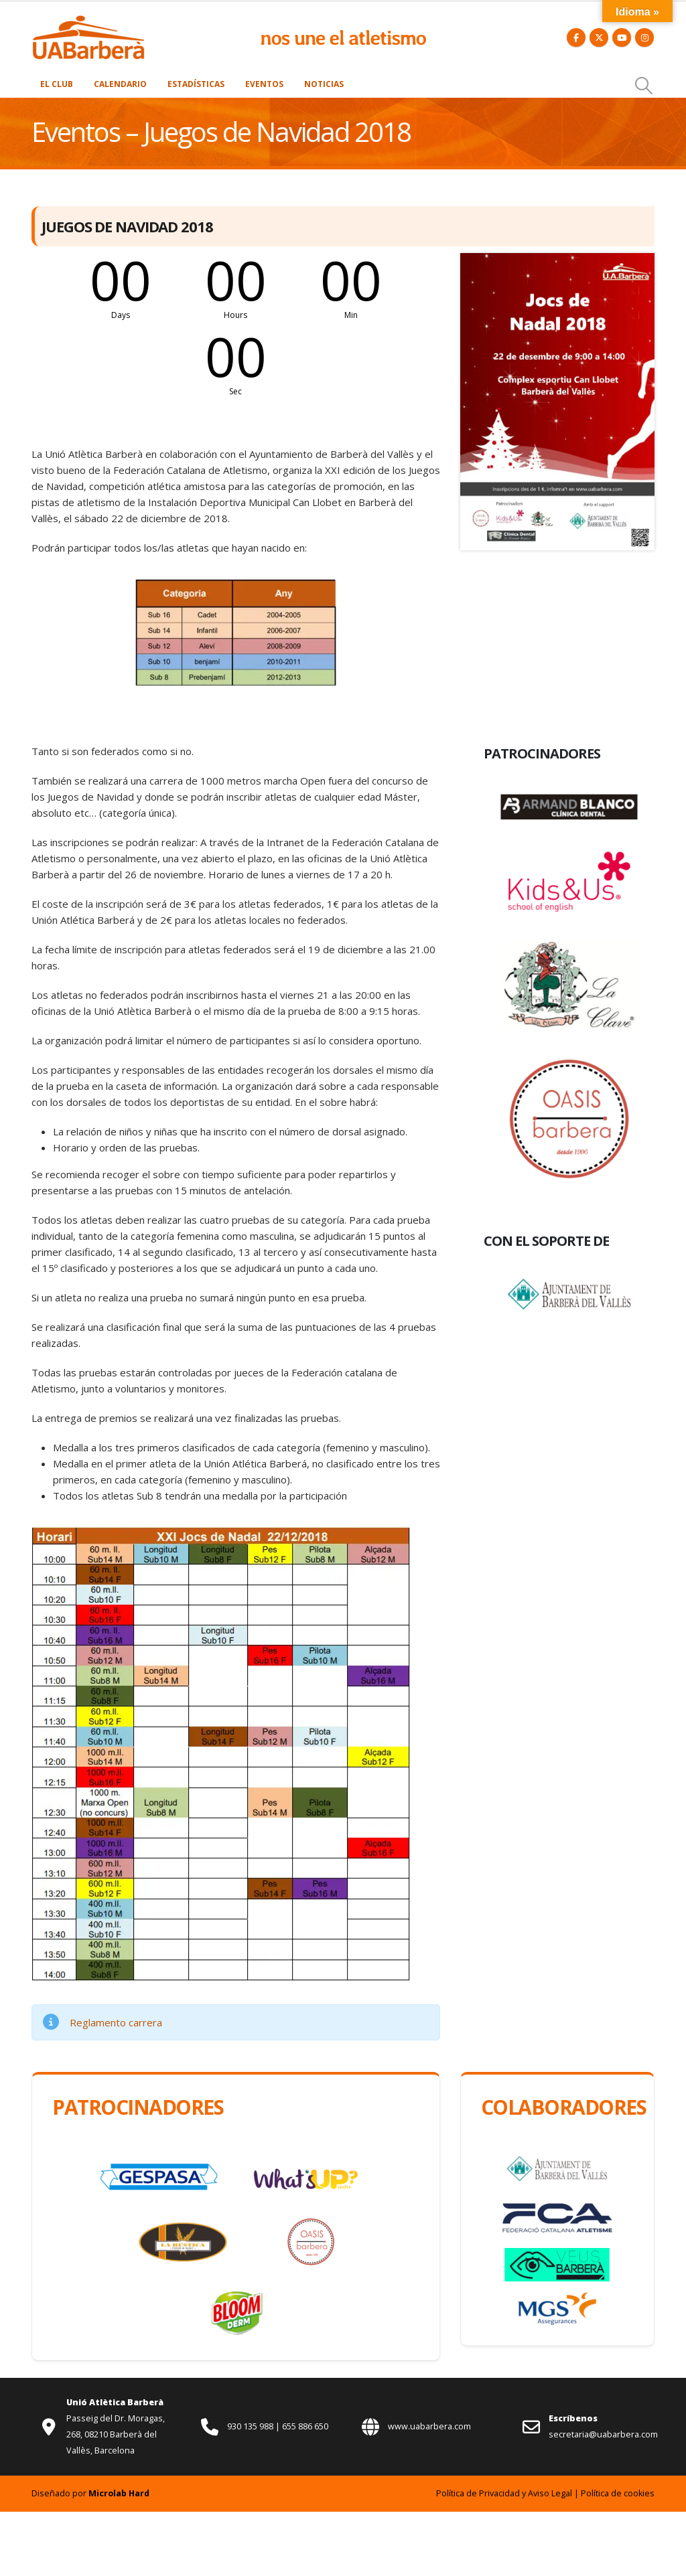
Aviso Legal (550, 2493)
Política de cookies (618, 2493)
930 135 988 (251, 2426)
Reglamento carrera (116, 2022)
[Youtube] (621, 37)
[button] (644, 85)
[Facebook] (576, 37)
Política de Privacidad (478, 2493)
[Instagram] (644, 37)
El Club (56, 84)
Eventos (264, 84)
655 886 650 (305, 2426)
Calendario (120, 84)
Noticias (324, 84)
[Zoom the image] (88, 21)
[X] (599, 37)
